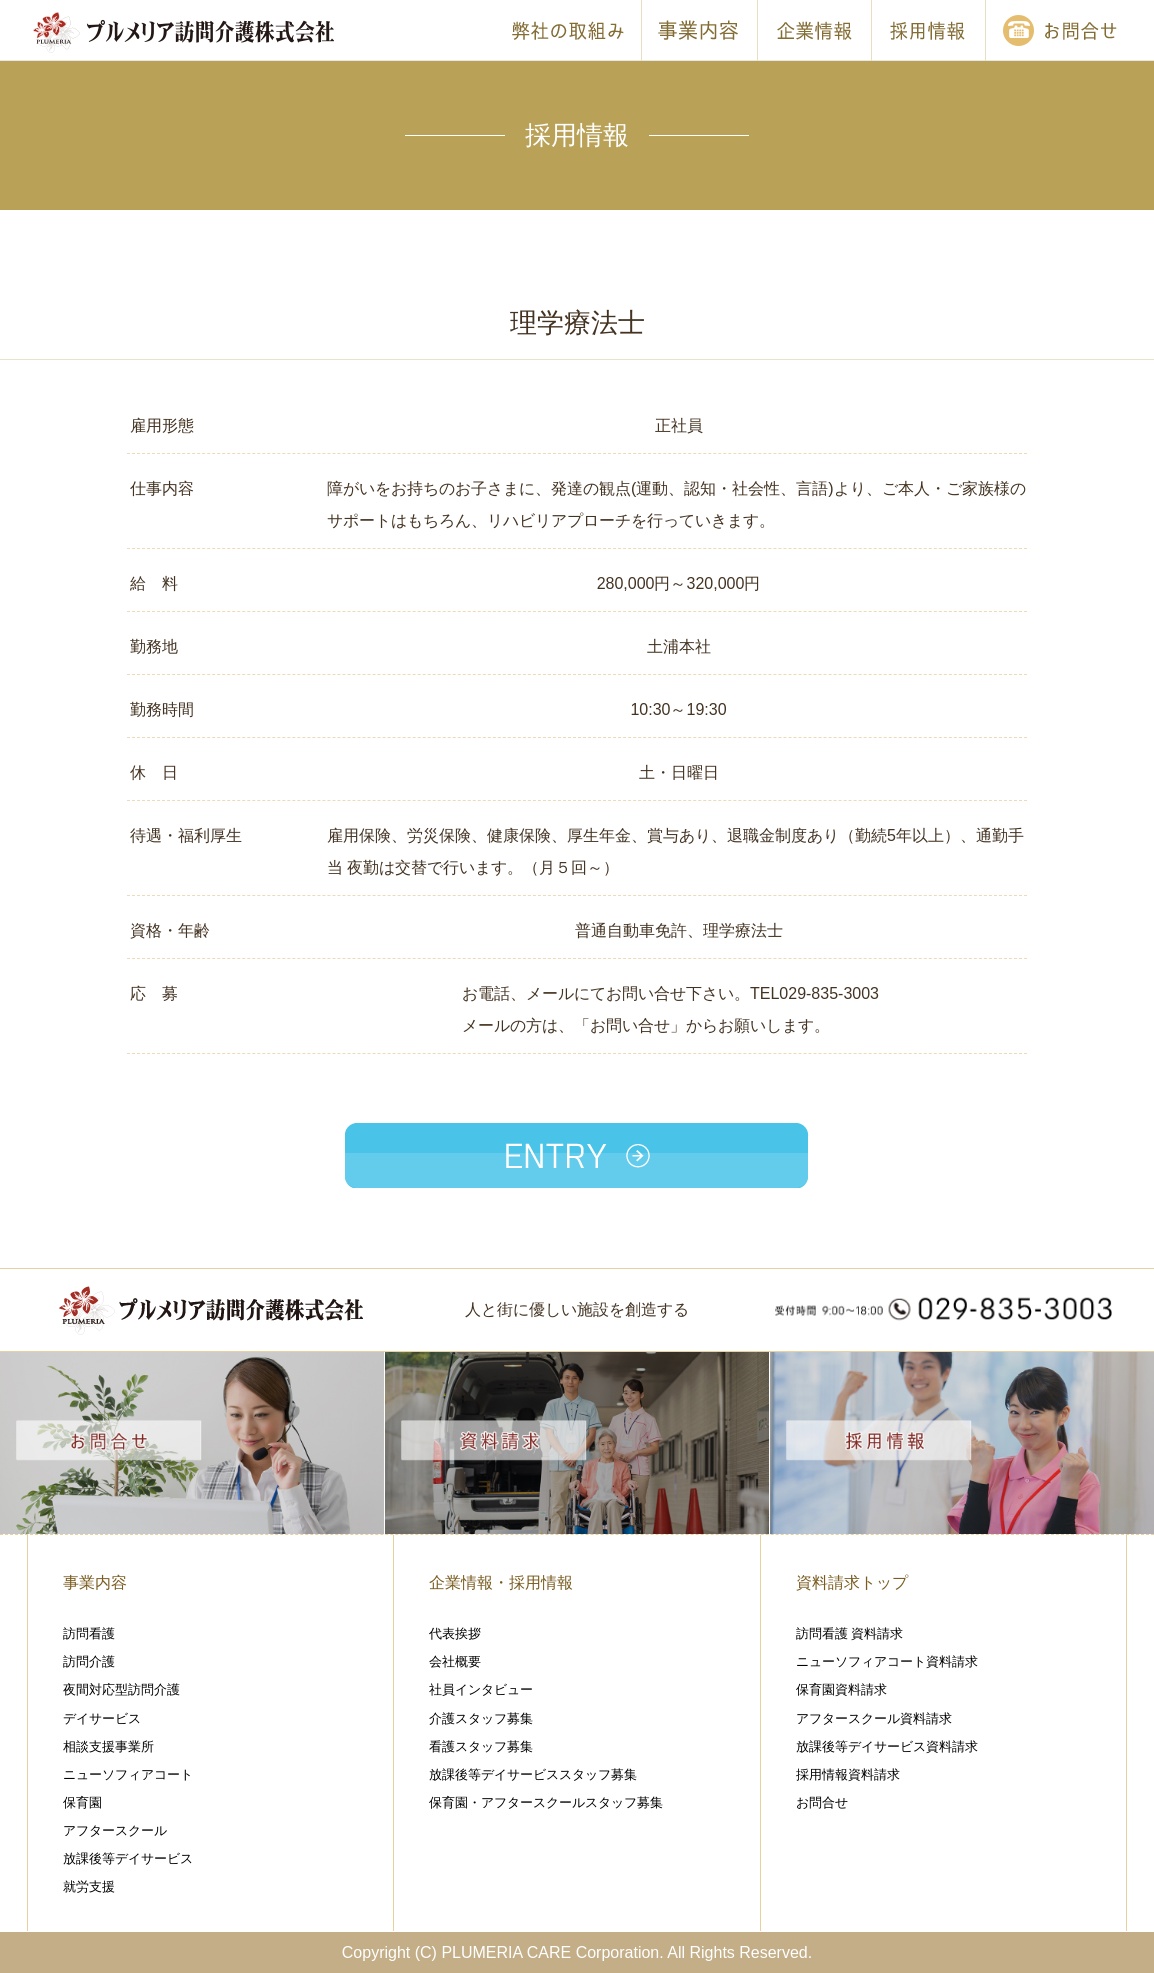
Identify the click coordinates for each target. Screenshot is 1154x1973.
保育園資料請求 (841, 1689)
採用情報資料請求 (848, 1774)
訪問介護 (89, 1661)
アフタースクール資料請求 (874, 1718)
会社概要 (455, 1661)
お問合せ (822, 1802)
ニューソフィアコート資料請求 (887, 1661)
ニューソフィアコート (128, 1774)
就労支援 (89, 1886)
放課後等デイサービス (128, 1858)
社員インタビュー (481, 1689)
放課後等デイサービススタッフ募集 (533, 1774)
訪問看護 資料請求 (850, 1633)
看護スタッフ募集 (481, 1746)
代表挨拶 (455, 1633)
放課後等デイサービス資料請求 (887, 1746)
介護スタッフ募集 (481, 1718)
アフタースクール (115, 1830)
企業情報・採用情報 (501, 1582)
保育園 (82, 1802)
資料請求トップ (852, 1582)
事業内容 (95, 1582)
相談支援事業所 (108, 1746)
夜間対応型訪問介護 (121, 1689)
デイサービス (102, 1718)
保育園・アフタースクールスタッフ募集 (546, 1802)
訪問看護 (89, 1633)
